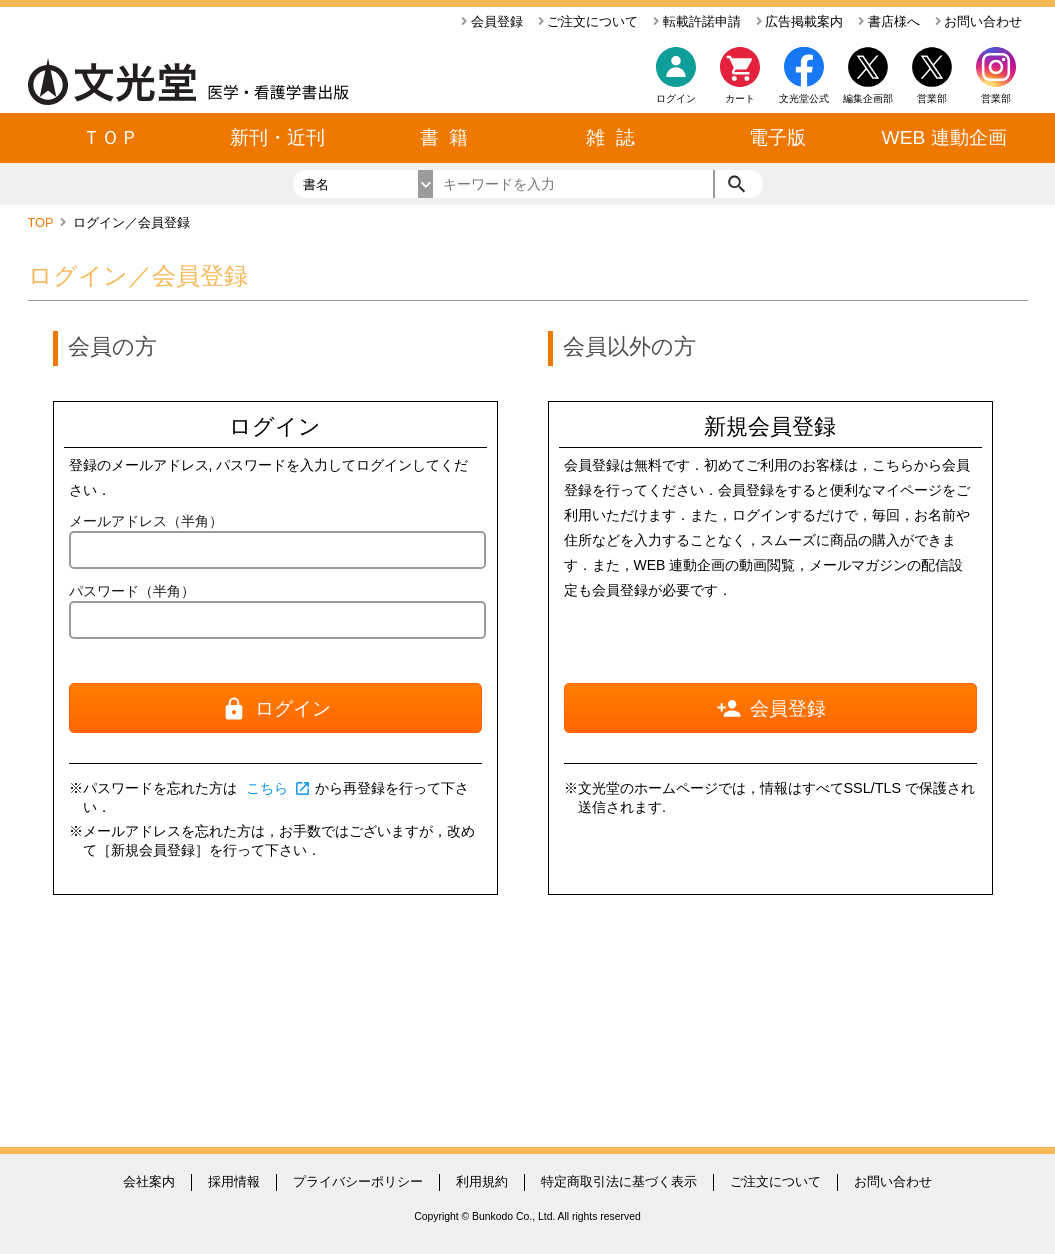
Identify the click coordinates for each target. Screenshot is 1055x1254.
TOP (42, 222)
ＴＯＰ (110, 137)
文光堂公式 (804, 98)
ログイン (676, 98)
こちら (279, 788)
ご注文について (588, 21)
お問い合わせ (979, 21)
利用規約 (482, 1181)
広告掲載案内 (800, 21)
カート (740, 80)
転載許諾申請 (697, 21)
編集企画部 (868, 98)
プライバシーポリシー (358, 1181)
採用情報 (234, 1181)
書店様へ (889, 21)
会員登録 (492, 21)
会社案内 (149, 1181)
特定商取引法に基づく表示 (619, 1181)
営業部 (996, 98)
